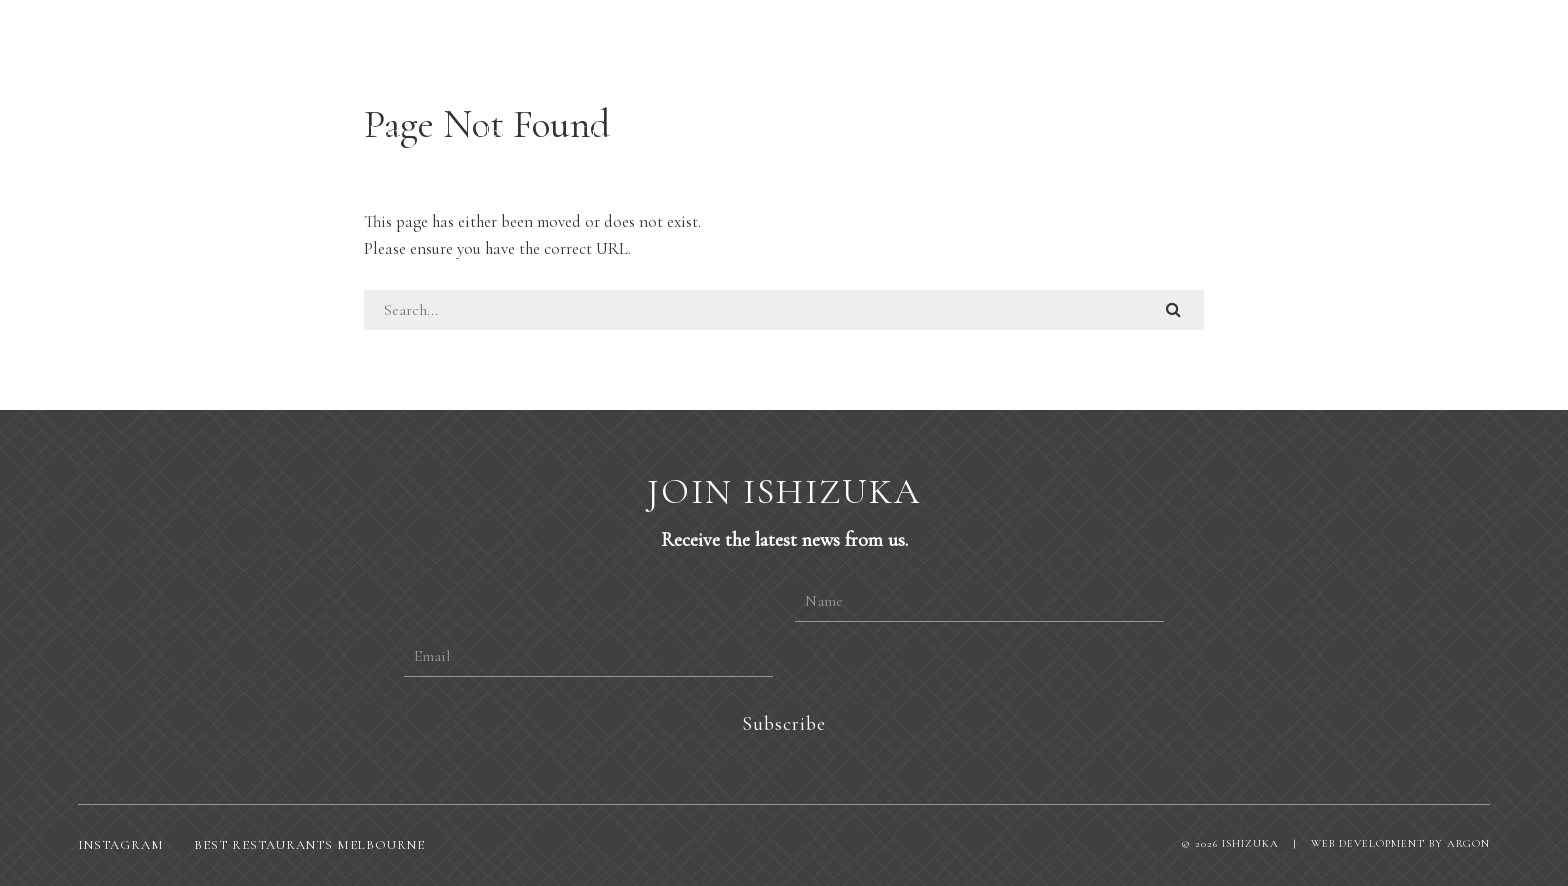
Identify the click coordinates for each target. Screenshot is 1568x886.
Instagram (121, 845)
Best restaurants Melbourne (309, 845)
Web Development (1368, 843)
